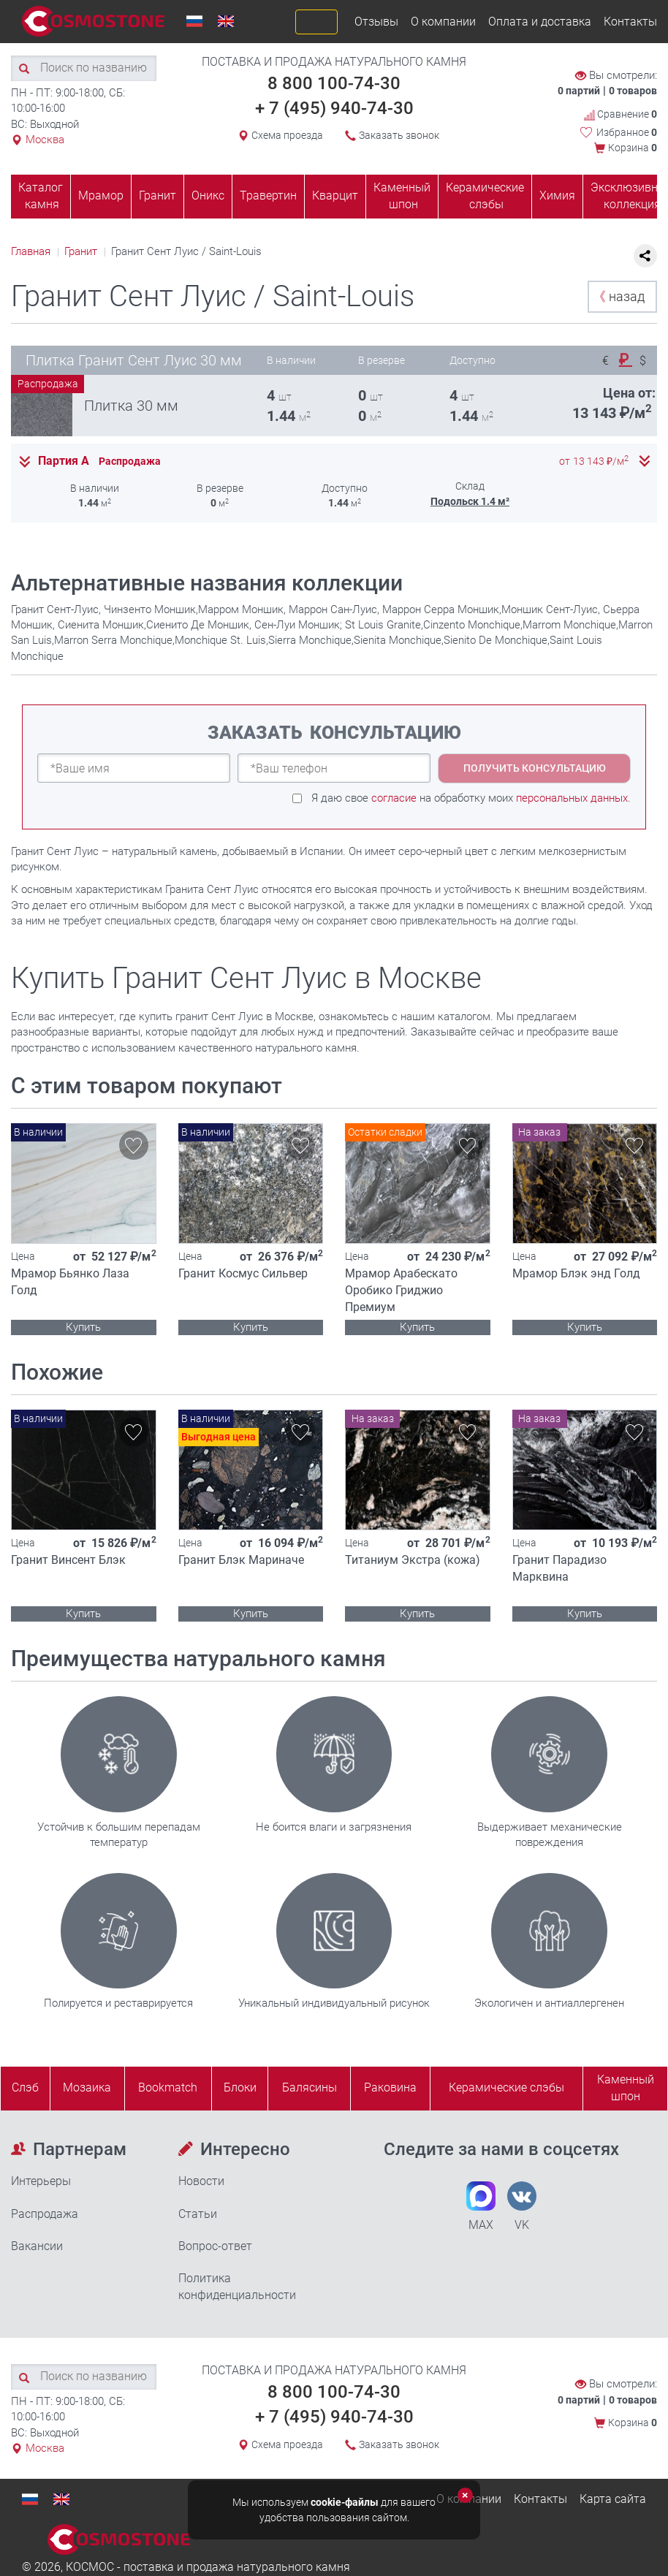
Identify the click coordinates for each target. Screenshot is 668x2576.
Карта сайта (613, 2499)
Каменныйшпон (625, 2087)
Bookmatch (167, 2087)
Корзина (632, 147)
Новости (201, 2181)
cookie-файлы (345, 2502)
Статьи (197, 2214)
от (594, 461)
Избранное (626, 132)
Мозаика (87, 2087)
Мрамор (101, 195)
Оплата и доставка (539, 21)
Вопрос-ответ (215, 2246)
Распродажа (44, 2214)
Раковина (390, 2087)
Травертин (268, 195)
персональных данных (572, 798)
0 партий (579, 90)
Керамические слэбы (485, 196)
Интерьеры (41, 2181)
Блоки (240, 2087)
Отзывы (376, 21)
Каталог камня (40, 196)
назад (619, 296)
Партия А (63, 461)
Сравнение (620, 114)
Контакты (630, 21)
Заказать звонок (399, 135)
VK (521, 2206)
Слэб (25, 2087)
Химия (557, 195)
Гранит (157, 195)
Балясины (309, 2087)
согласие (394, 798)
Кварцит (335, 195)
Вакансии (37, 2246)
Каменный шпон (401, 196)
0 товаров (633, 90)
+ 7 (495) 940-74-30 (334, 108)
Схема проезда (287, 135)
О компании (443, 21)
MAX (481, 2206)
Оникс (207, 195)
